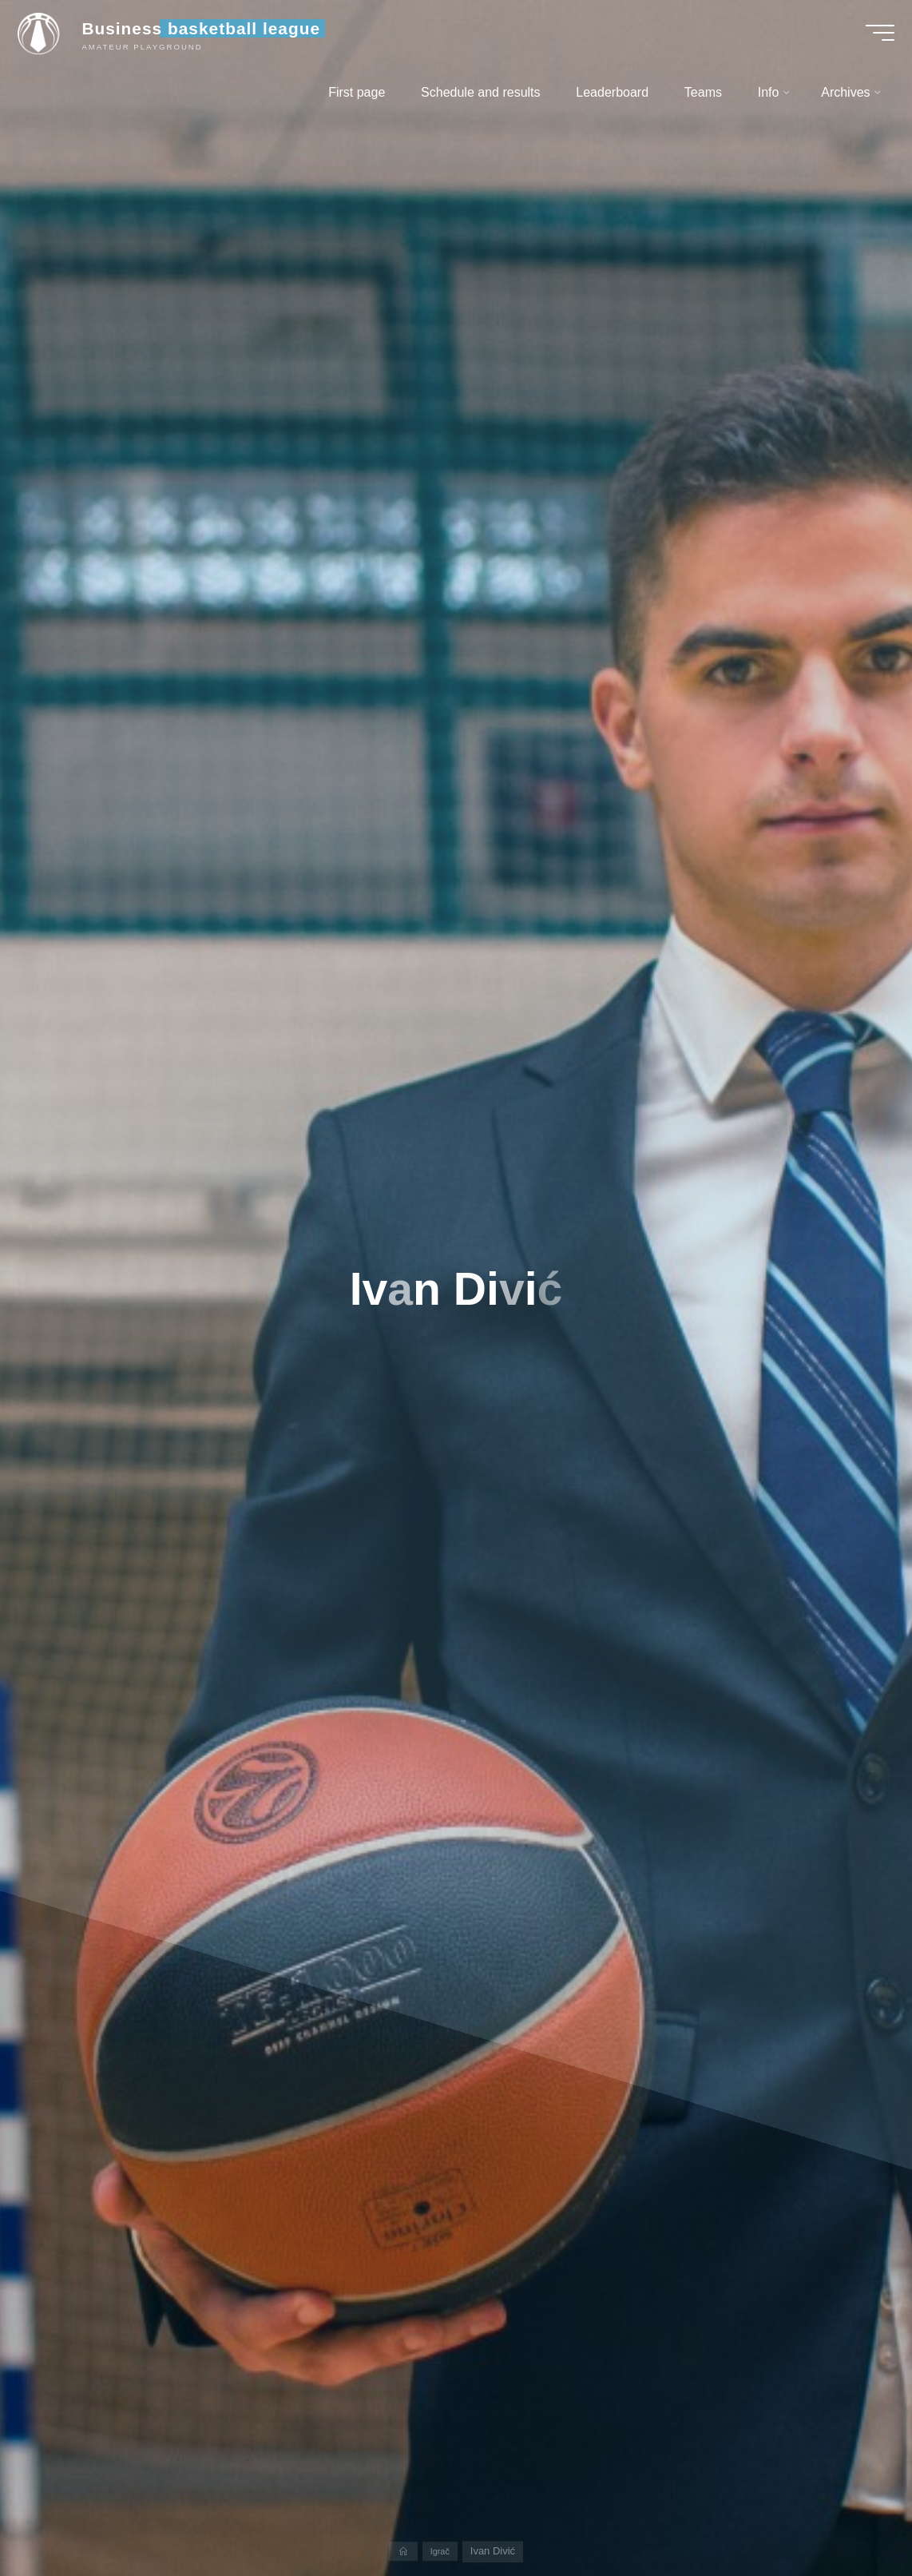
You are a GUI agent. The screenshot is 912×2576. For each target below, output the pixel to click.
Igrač (441, 2551)
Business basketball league (208, 34)
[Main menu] (872, 38)
